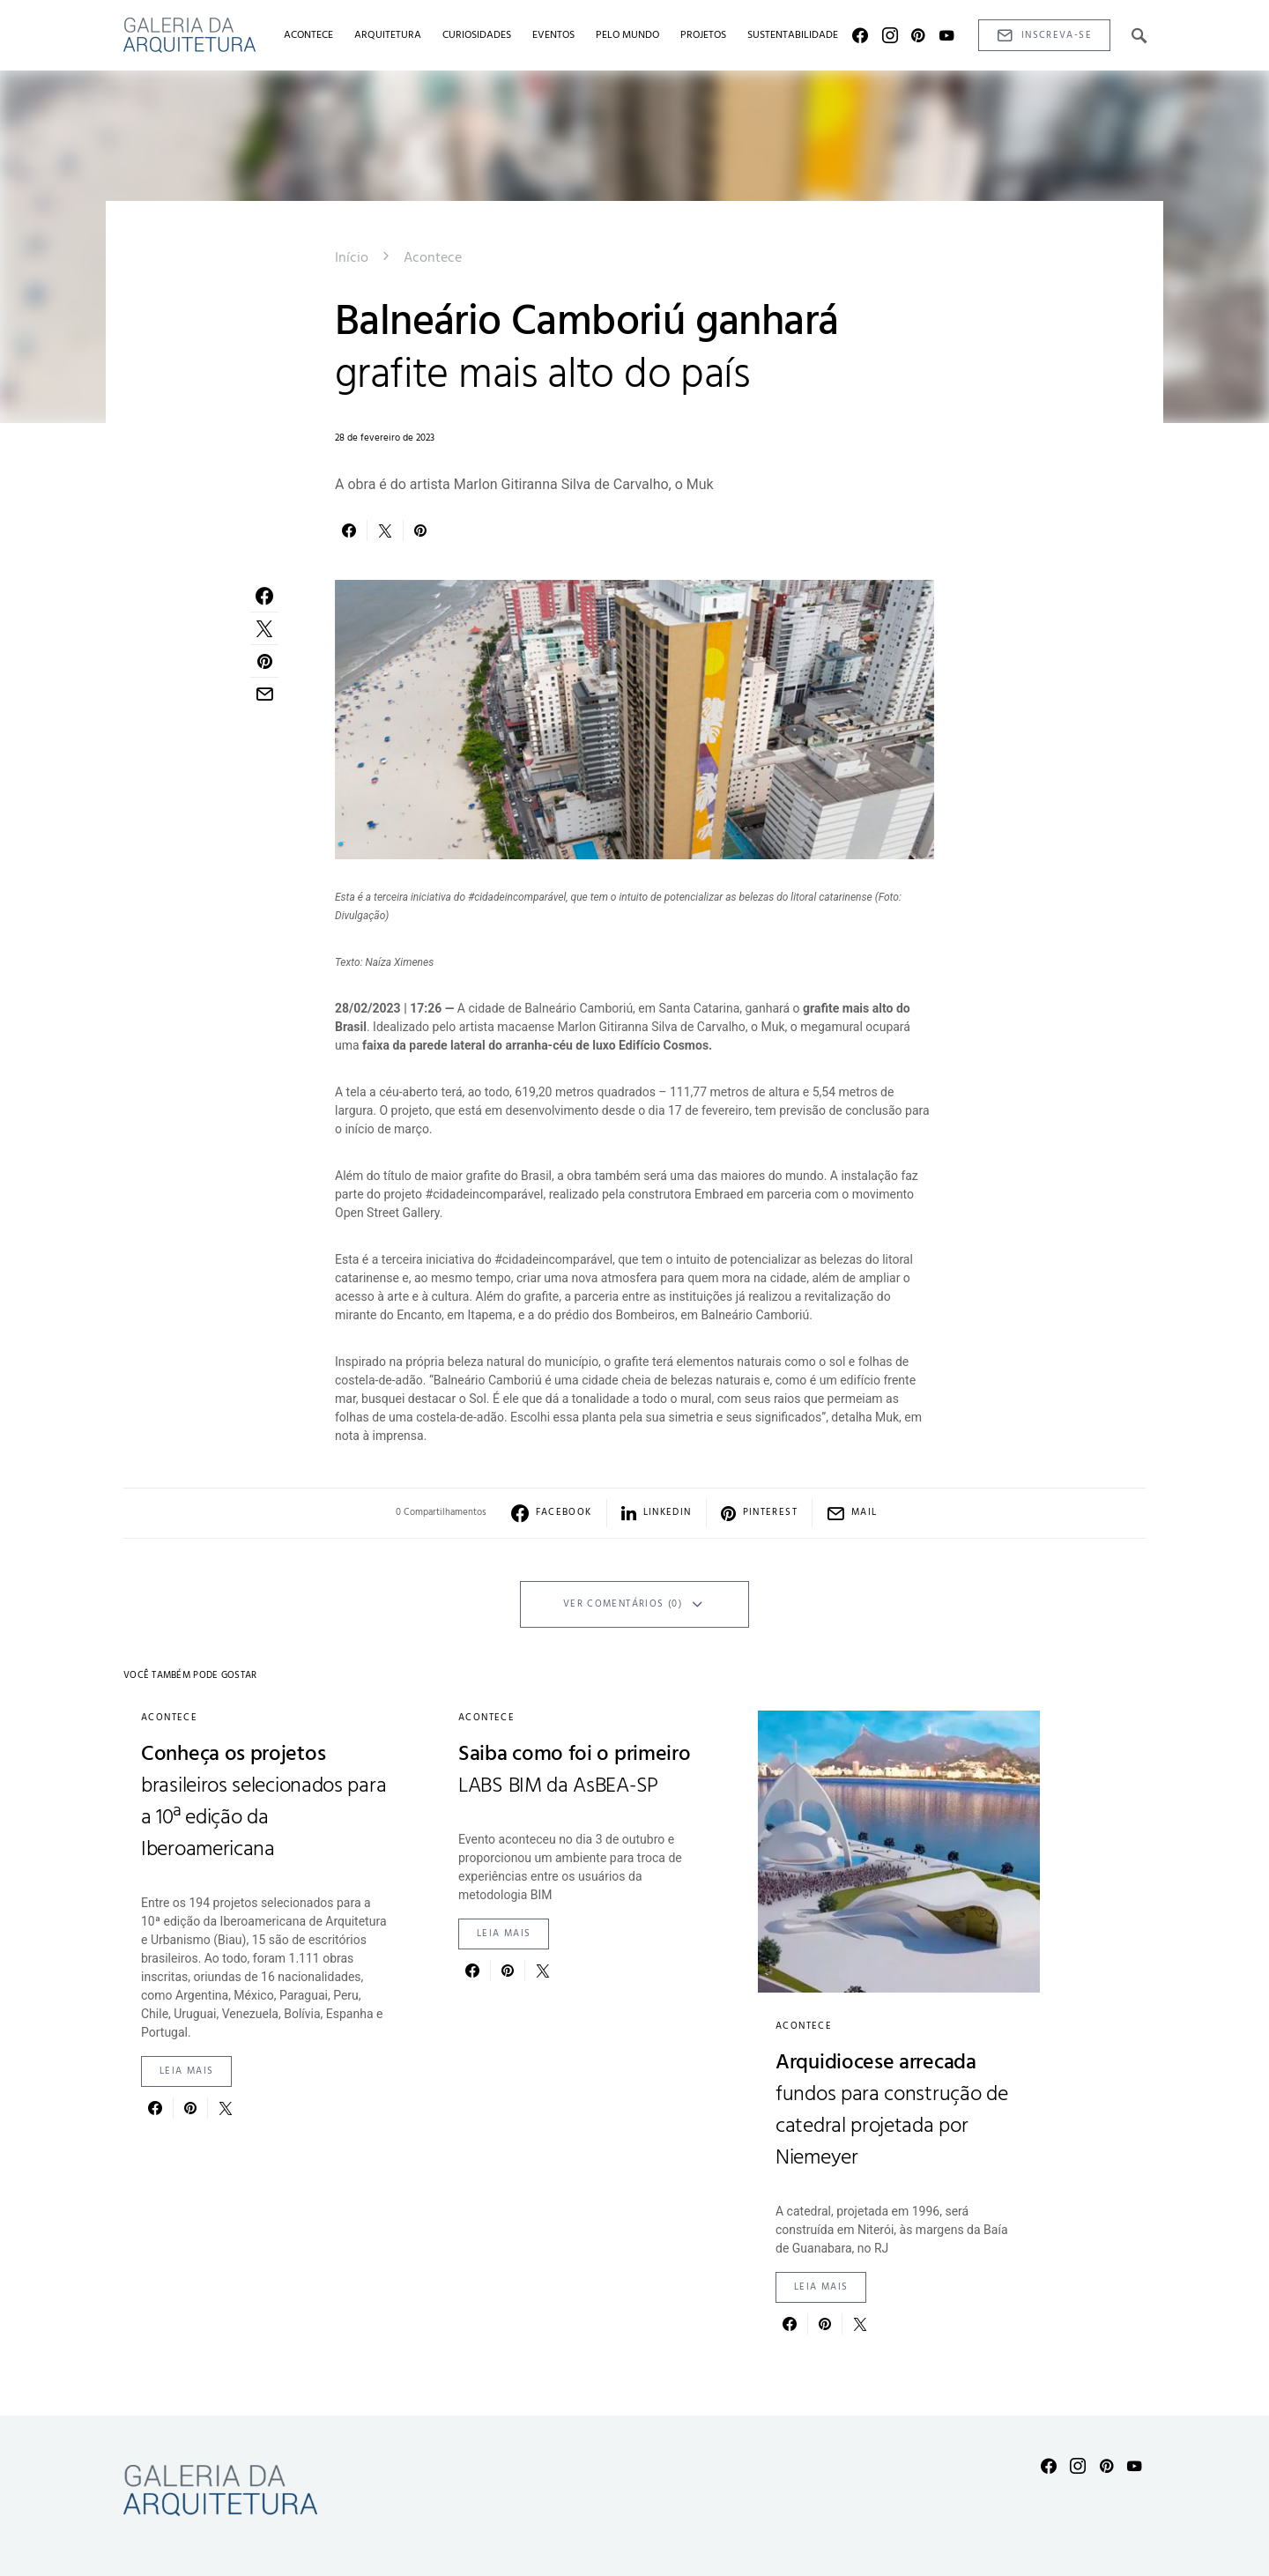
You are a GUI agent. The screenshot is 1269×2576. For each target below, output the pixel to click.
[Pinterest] (917, 35)
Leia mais (186, 2071)
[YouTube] (946, 35)
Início (351, 258)
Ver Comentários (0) (622, 1604)
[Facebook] (860, 35)
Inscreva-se (1044, 35)
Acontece (433, 258)
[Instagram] (890, 35)
